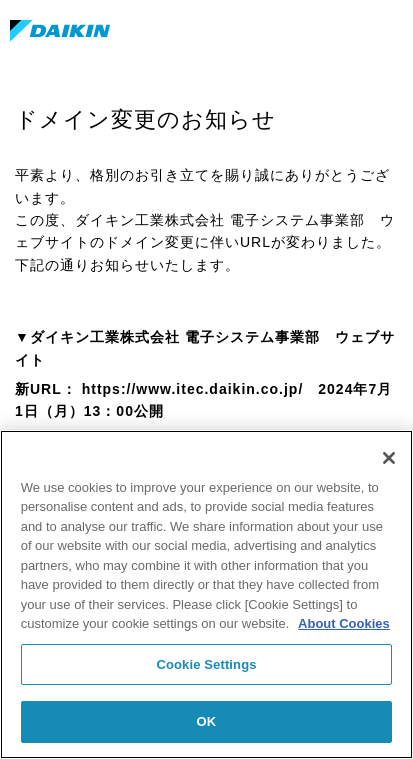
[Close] (389, 458)
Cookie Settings (206, 664)
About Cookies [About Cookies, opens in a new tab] (344, 623)
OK (207, 721)
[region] (206, 594)
